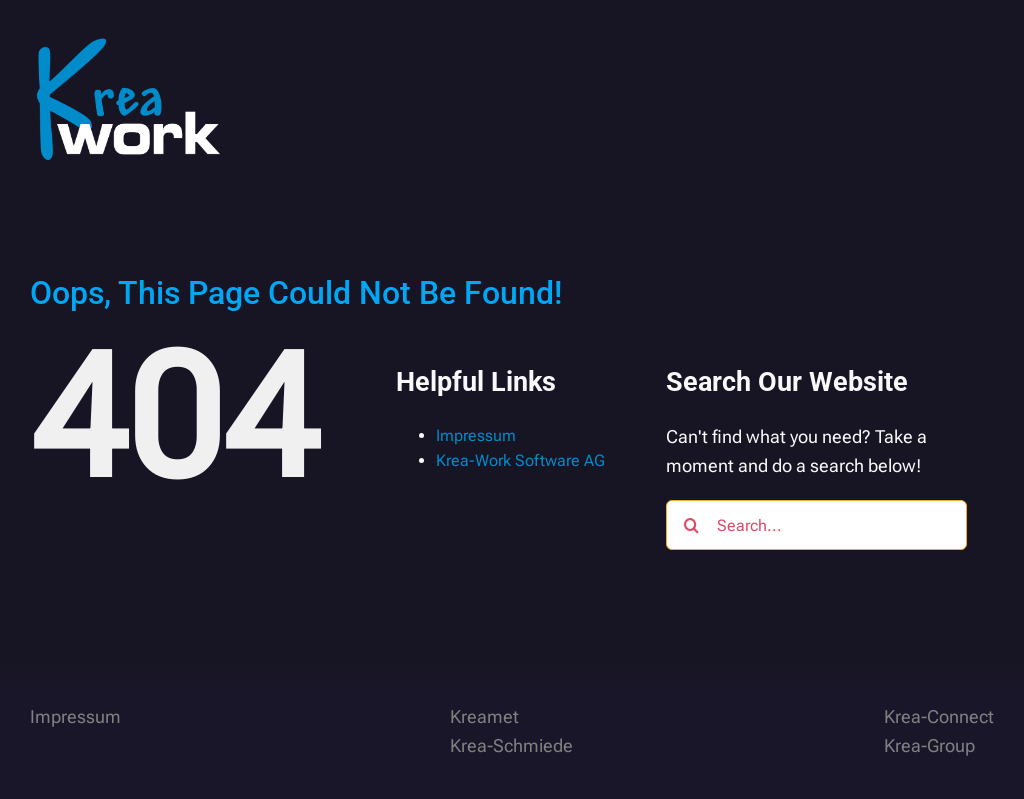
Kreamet (484, 716)
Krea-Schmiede (511, 745)
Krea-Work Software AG (520, 460)
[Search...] (816, 525)
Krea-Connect (939, 716)
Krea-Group (929, 745)
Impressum (476, 435)
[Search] (691, 525)
